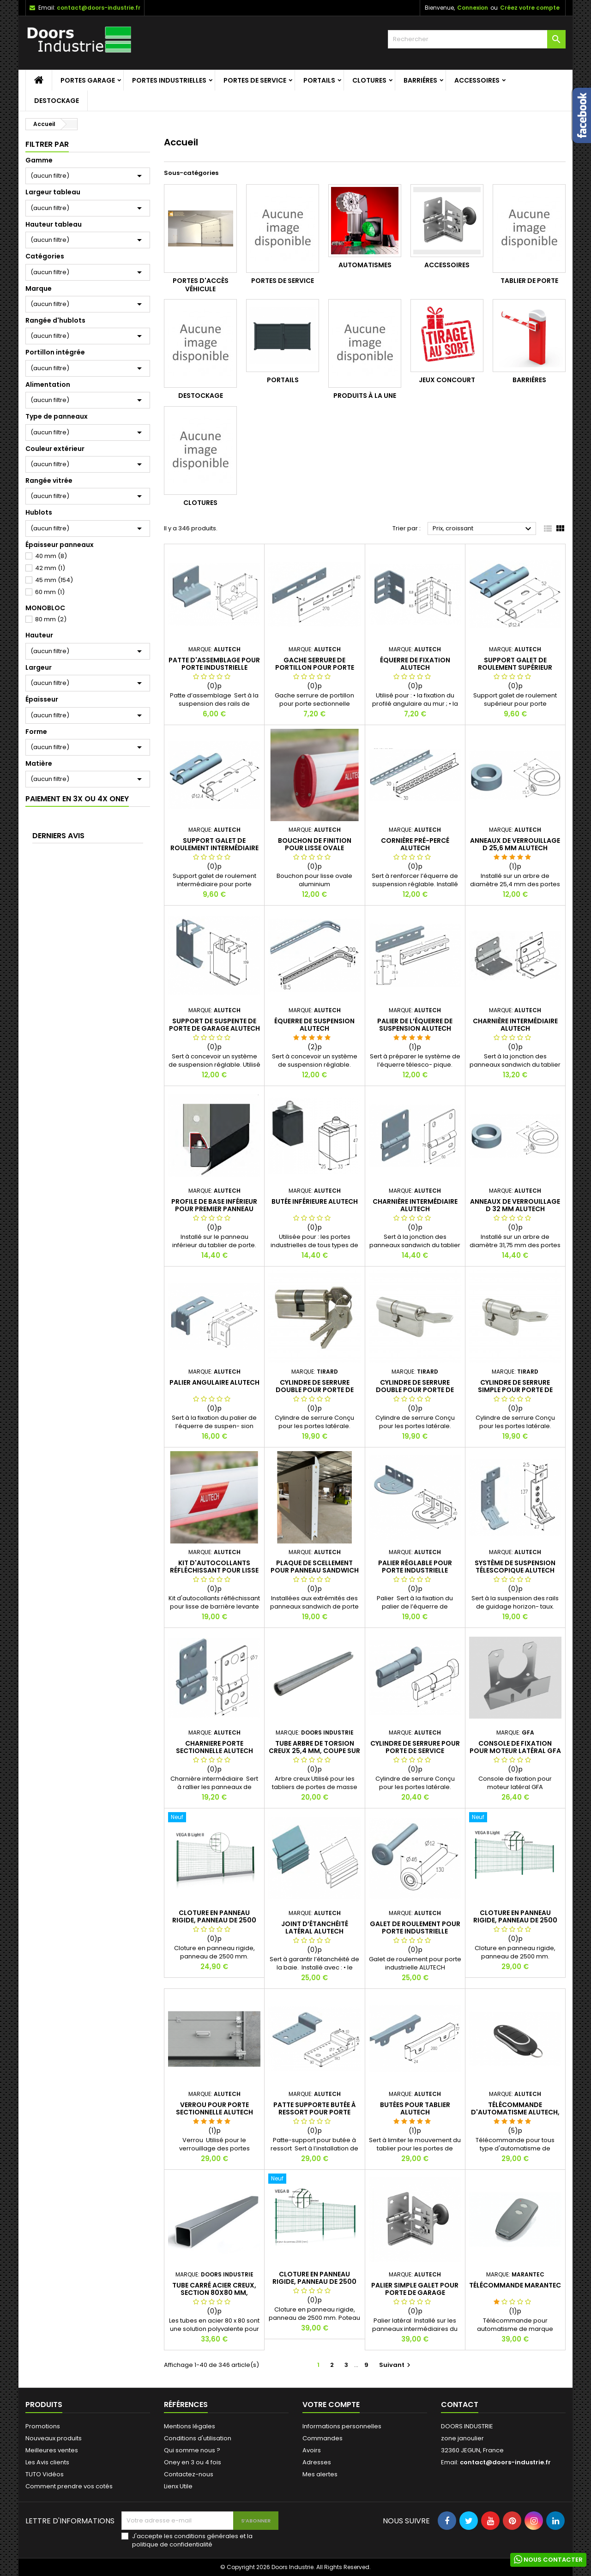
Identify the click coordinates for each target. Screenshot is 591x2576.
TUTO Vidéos (44, 2474)
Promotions (42, 2426)
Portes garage (87, 80)
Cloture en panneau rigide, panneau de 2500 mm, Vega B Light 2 (214, 1920)
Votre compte (331, 2404)
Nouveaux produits (53, 2438)
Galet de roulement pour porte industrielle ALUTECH (415, 1931)
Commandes (322, 2438)
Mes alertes (320, 2474)
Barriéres (420, 80)
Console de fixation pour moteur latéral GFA (515, 1747)
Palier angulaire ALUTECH (214, 1382)
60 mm (50, 592)
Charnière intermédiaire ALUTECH (515, 1024)
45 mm (54, 580)
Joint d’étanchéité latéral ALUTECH (314, 1927)
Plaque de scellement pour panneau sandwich (315, 1566)
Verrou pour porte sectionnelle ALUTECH (214, 2108)
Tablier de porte (529, 280)
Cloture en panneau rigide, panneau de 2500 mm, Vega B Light (515, 1920)
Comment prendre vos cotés (69, 2486)
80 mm (50, 619)
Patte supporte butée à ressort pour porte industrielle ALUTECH (314, 2112)
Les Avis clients (47, 2462)
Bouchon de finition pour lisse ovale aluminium (314, 848)
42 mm (50, 568)
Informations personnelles (341, 2426)
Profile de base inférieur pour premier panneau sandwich (214, 1209)
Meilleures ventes (51, 2450)
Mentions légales (189, 2426)
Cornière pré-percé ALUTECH (415, 844)
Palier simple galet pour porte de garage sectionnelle (414, 2293)
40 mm (51, 556)
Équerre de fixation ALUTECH (415, 663)
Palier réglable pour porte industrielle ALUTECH (415, 1570)
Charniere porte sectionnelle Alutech (214, 1747)
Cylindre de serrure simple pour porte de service (515, 1390)
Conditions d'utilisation (197, 2438)
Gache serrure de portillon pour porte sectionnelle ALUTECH (314, 667)
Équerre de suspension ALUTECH (314, 1024)
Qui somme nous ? (192, 2450)
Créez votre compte (530, 8)
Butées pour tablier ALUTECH (415, 2108)
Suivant (396, 2364)
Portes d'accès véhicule (201, 285)
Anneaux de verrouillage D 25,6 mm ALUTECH (515, 844)
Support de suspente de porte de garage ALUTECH (214, 1024)
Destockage (56, 100)
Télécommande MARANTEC (515, 2285)
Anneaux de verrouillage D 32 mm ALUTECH (515, 1205)
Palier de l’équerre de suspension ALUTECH (414, 1024)
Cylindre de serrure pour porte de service (415, 1747)
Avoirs (311, 2450)
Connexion (472, 8)
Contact (459, 2404)
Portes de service (254, 80)
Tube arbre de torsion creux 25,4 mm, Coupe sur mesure (314, 1751)
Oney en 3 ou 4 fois (192, 2462)
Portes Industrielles (169, 80)
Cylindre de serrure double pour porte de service (315, 1390)
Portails (319, 80)
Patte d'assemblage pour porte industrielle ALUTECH (214, 667)
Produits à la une (364, 395)
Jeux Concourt (447, 379)
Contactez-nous (188, 2474)
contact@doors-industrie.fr (98, 8)
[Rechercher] (477, 39)
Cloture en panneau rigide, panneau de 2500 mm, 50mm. (314, 2282)
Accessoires (477, 80)
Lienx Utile (178, 2486)
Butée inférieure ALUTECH (314, 1201)
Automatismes (365, 265)
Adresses (316, 2462)
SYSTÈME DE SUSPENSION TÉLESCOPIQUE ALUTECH (515, 1566)
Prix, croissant (483, 528)
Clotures (369, 80)
